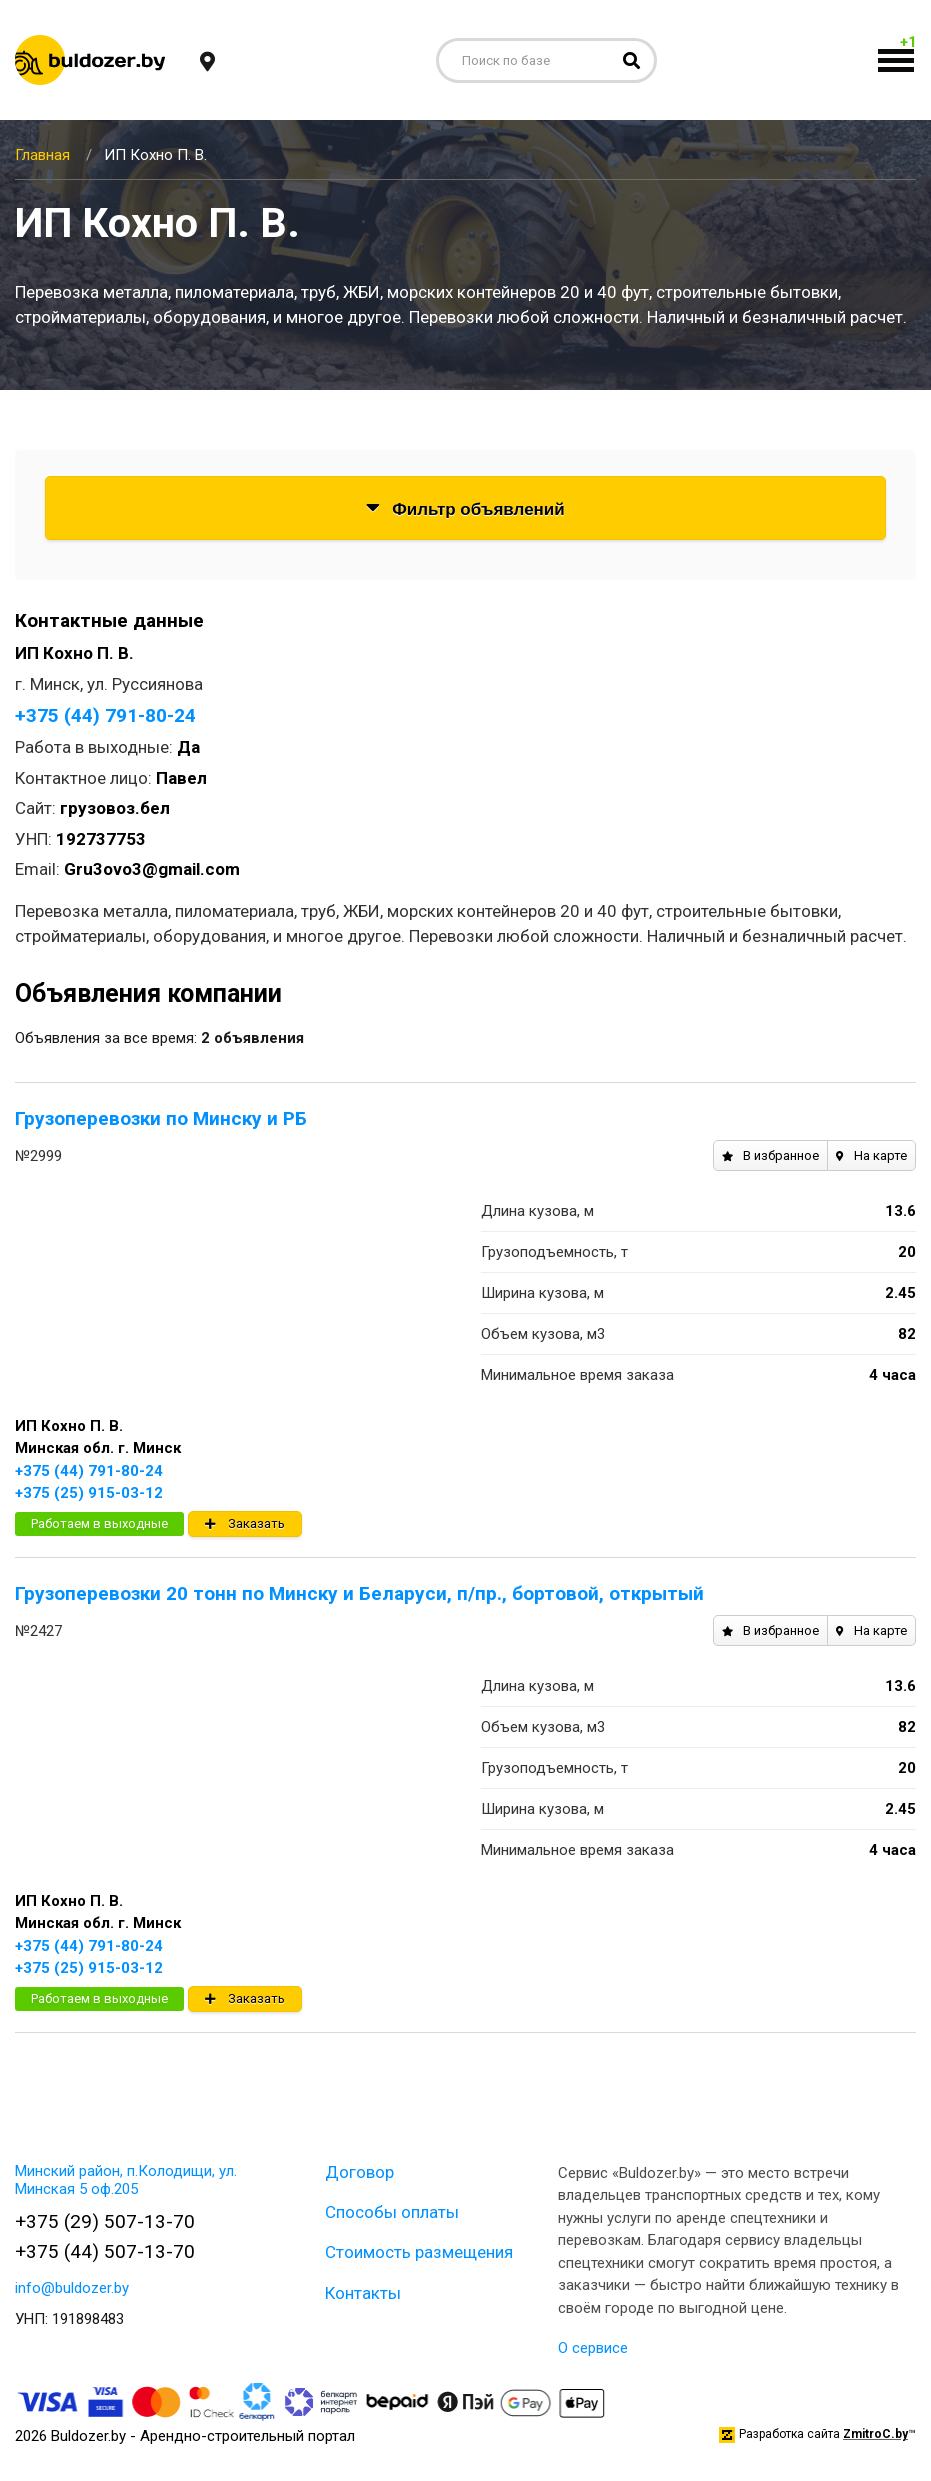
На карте (871, 1155)
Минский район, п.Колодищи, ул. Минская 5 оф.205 (126, 2180)
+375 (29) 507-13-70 (105, 2221)
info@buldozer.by (72, 2288)
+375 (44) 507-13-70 (105, 2251)
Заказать (245, 1523)
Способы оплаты (392, 2212)
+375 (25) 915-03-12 (89, 1493)
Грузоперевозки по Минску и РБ (161, 1118)
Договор (359, 2172)
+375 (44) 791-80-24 (105, 715)
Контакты (363, 2293)
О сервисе (593, 2348)
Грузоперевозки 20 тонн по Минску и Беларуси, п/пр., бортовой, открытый (359, 1593)
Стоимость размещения (419, 2252)
